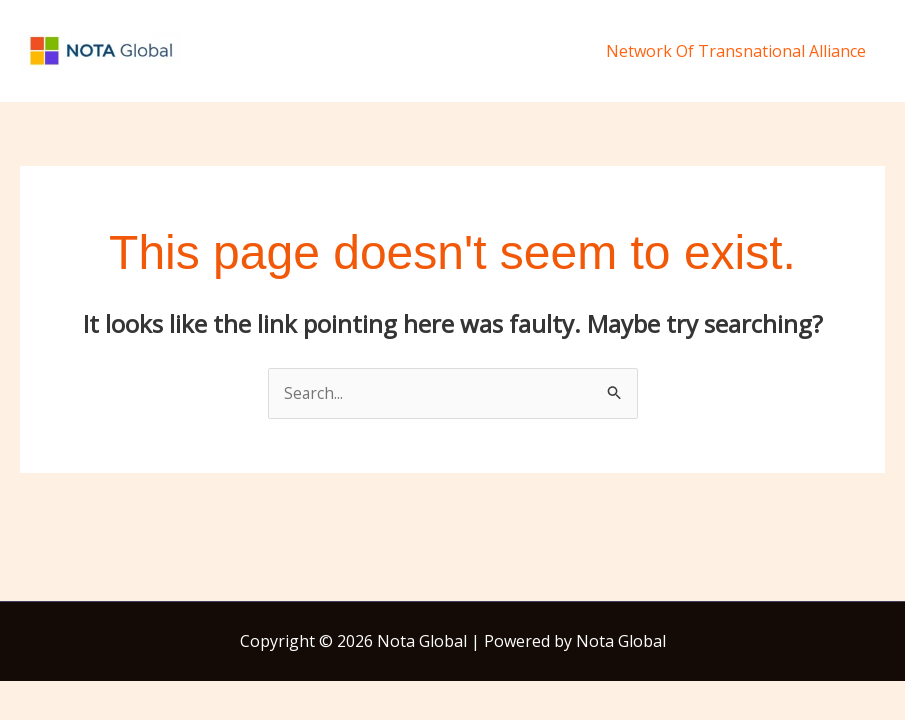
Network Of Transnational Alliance (739, 51)
